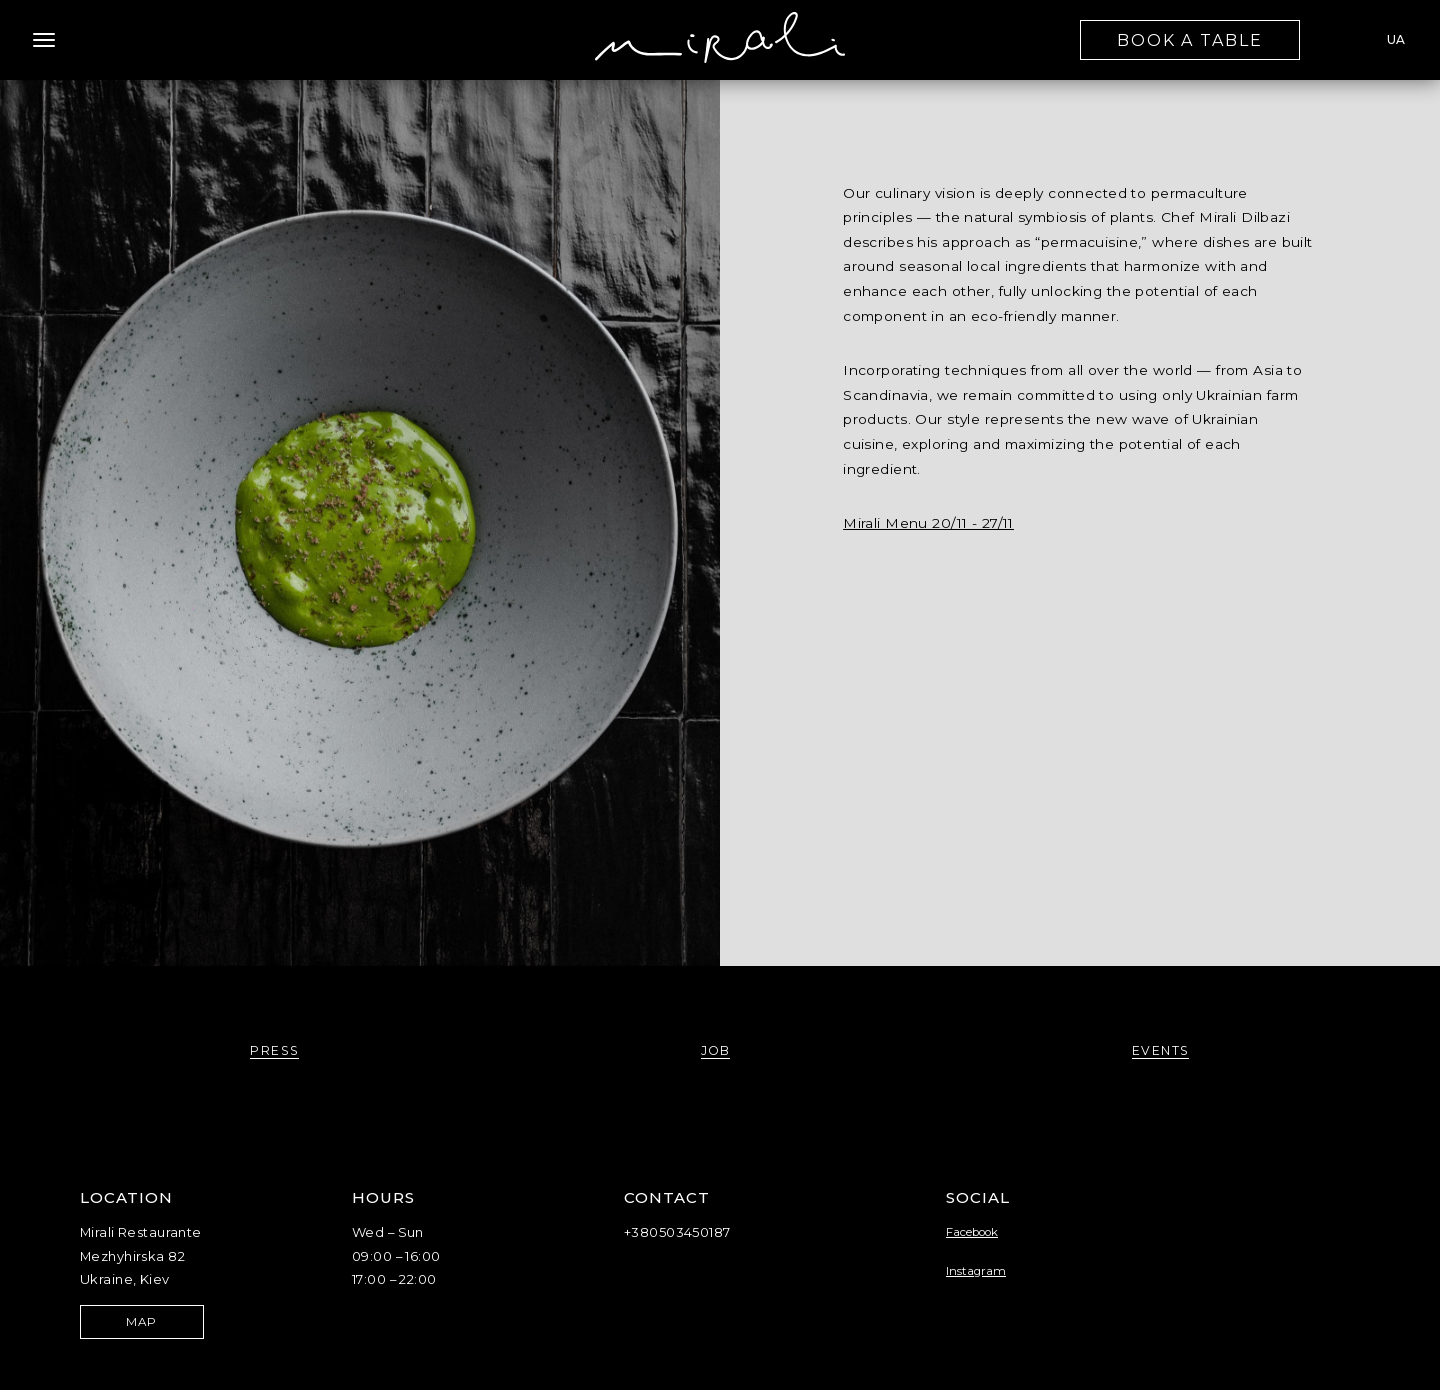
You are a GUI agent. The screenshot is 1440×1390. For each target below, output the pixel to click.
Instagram (976, 1271)
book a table (1190, 40)
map (141, 1322)
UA (1396, 39)
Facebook (972, 1232)
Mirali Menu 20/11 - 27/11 (928, 523)
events (1161, 1050)
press (274, 1050)
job (716, 1050)
